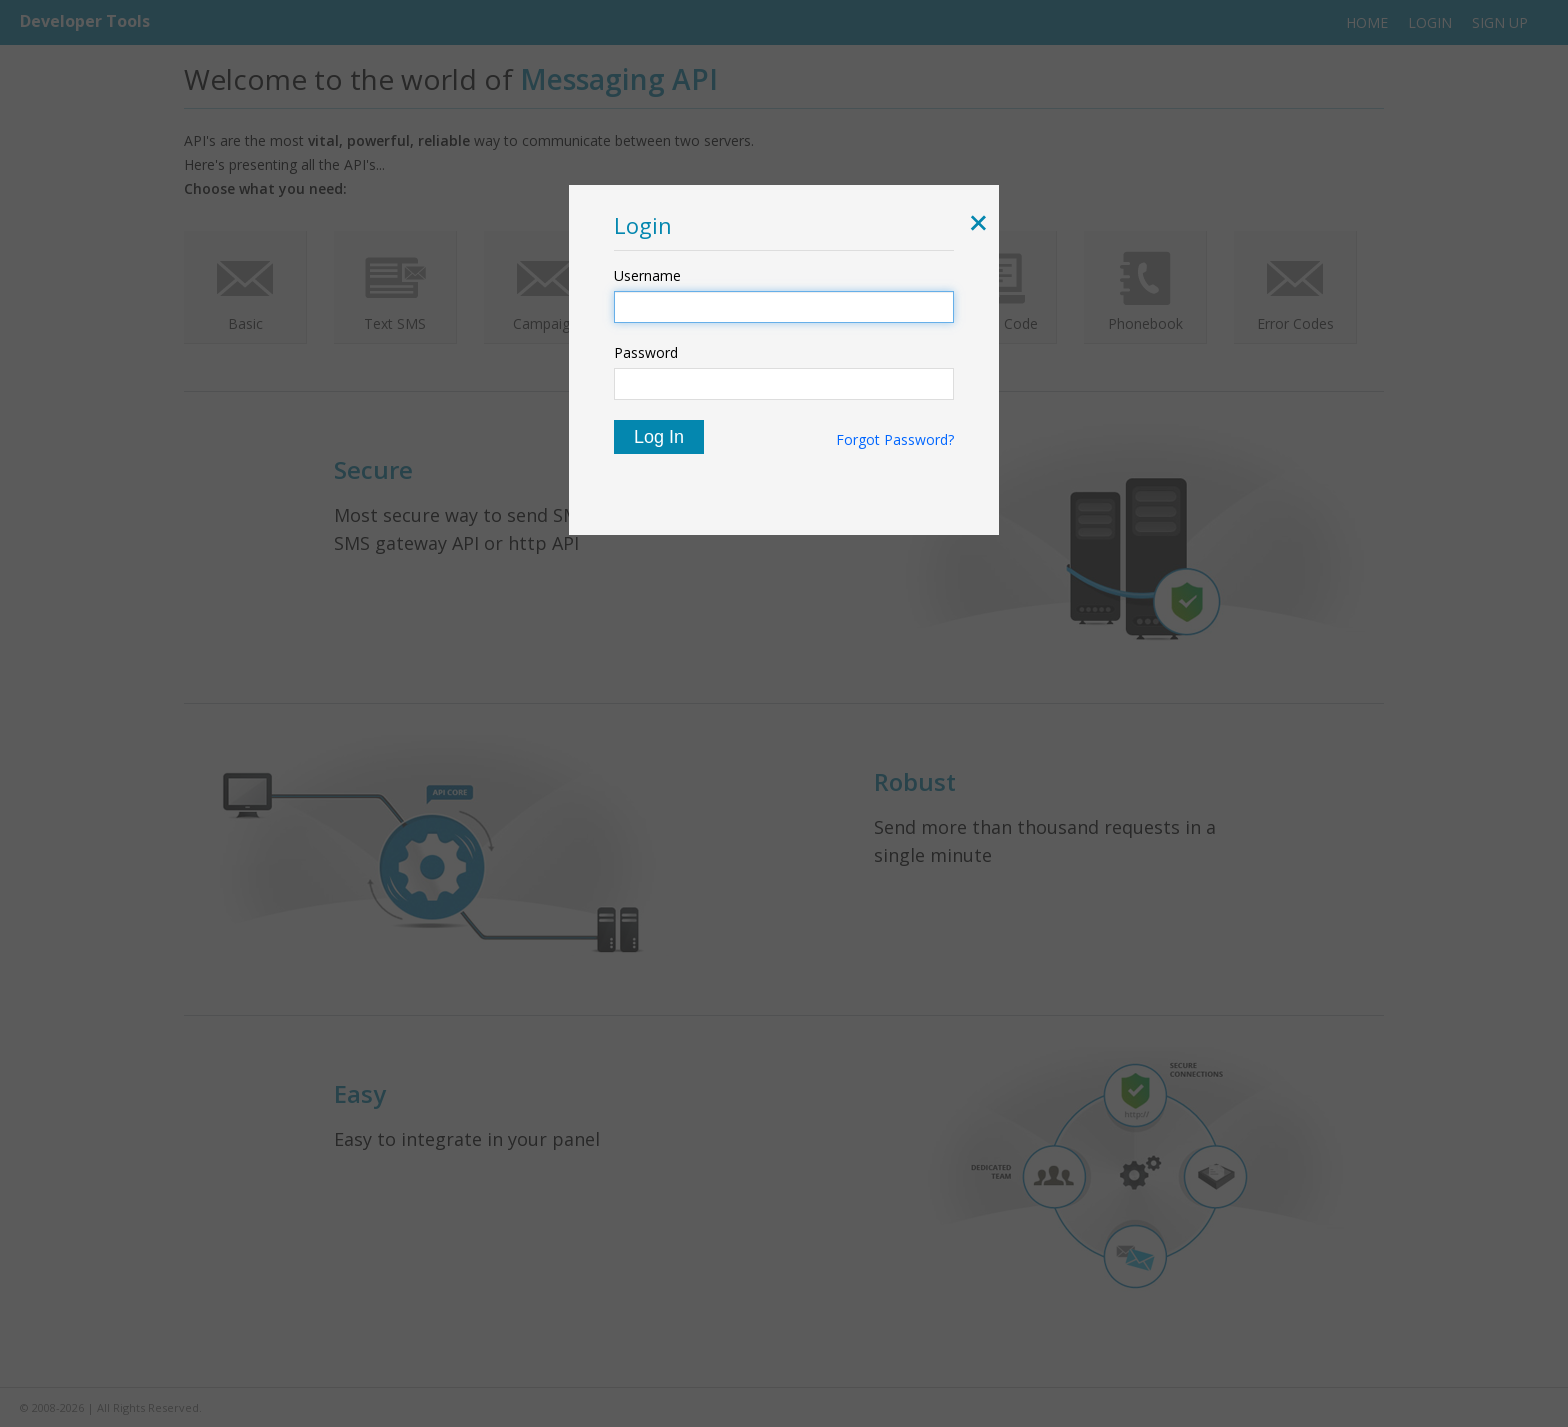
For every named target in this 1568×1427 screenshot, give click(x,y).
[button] (975, 225)
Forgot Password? (895, 439)
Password (646, 352)
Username (647, 275)
